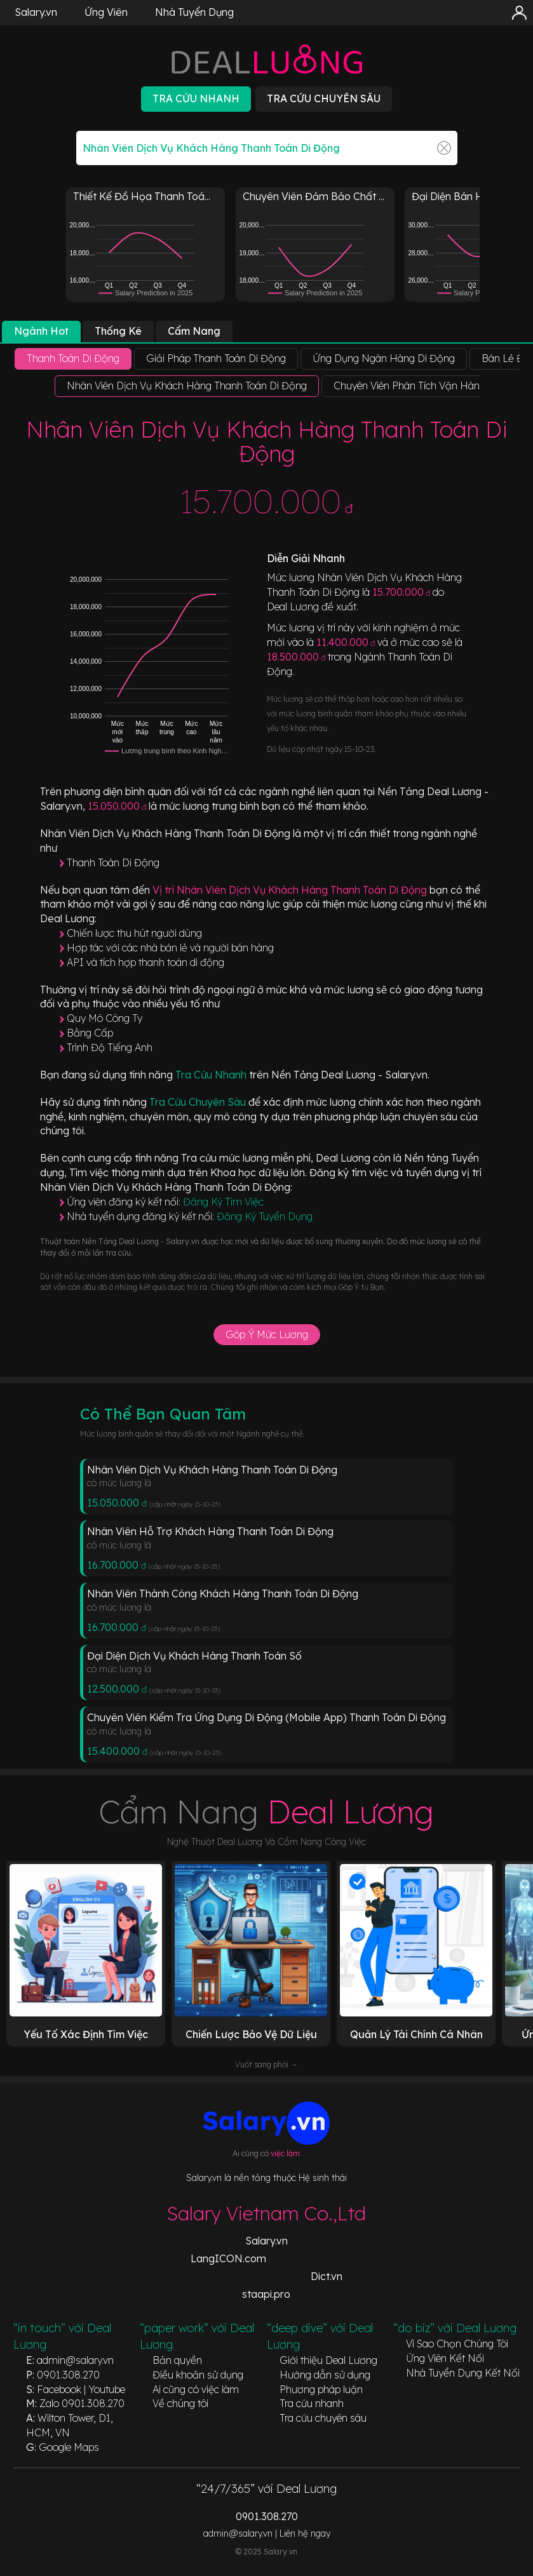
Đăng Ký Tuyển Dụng (265, 1216)
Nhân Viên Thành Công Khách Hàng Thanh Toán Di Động (222, 1593)
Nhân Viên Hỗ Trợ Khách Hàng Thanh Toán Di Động (210, 1531)
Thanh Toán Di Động (113, 862)
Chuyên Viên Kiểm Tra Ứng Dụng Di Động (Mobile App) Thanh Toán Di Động (266, 1717)
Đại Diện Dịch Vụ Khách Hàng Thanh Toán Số (194, 1655)
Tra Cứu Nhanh (212, 1074)
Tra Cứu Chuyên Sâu (198, 1102)
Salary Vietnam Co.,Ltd (266, 2213)
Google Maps (69, 2447)
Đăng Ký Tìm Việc (223, 1201)
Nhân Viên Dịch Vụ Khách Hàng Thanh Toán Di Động (212, 1469)
